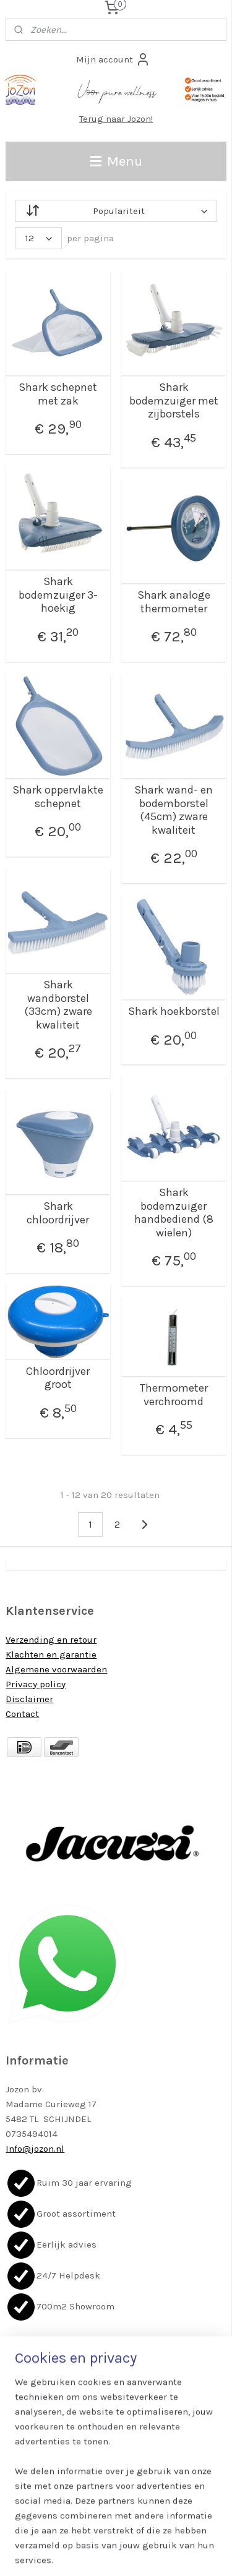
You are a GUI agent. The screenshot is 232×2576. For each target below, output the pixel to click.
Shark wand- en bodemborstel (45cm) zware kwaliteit (173, 810)
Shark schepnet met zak (58, 394)
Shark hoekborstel (174, 1011)
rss (116, 2533)
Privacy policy (36, 1684)
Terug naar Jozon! (116, 118)
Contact (22, 1713)
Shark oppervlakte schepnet (57, 797)
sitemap (93, 2533)
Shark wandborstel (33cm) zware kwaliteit (58, 1005)
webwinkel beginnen (158, 2533)
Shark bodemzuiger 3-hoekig (58, 595)
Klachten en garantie (51, 1654)
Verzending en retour (51, 1639)
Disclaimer (29, 1699)
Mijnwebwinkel (121, 2553)
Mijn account (113, 59)
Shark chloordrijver (58, 1213)
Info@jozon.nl (35, 2148)
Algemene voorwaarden (56, 1669)
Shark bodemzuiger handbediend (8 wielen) (173, 1212)
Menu (116, 161)
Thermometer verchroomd (174, 1395)
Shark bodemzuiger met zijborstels (173, 401)
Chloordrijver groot (58, 1378)
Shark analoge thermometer (173, 602)
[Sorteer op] (115, 210)
